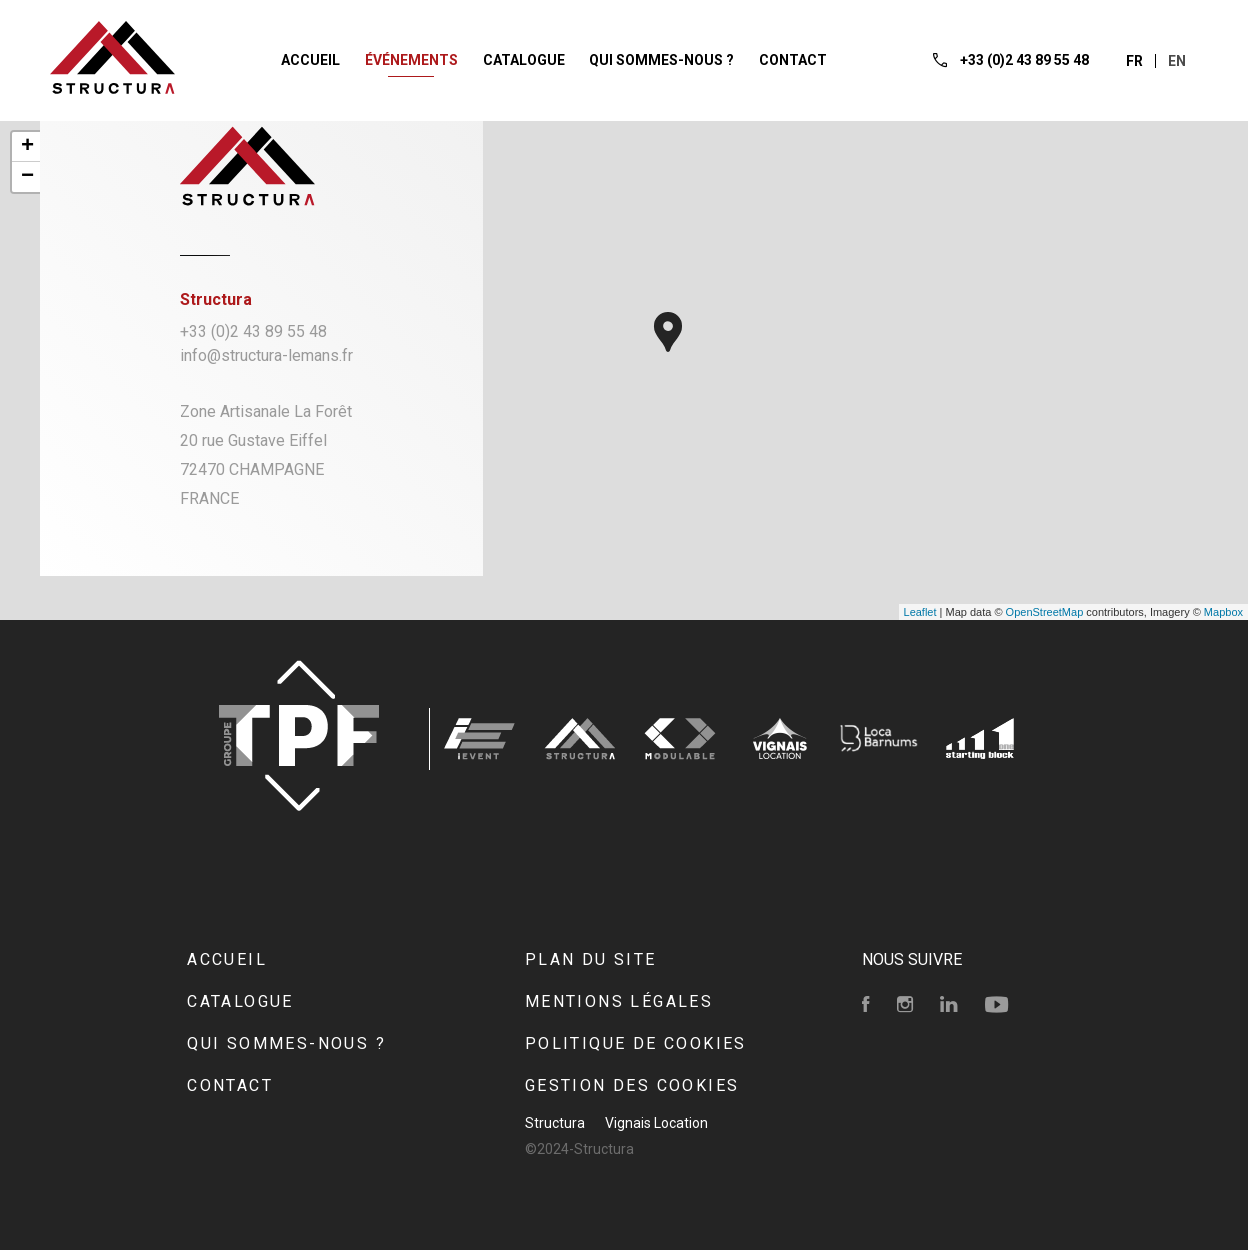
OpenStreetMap (1045, 612)
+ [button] (27, 147)
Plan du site (591, 959)
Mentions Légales (619, 1001)
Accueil (227, 959)
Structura (555, 1123)
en (1177, 61)
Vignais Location (656, 1123)
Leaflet (920, 612)
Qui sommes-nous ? (286, 1043)
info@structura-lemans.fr (266, 355)
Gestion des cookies (632, 1085)
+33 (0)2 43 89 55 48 (253, 331)
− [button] (27, 177)
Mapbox (1223, 612)
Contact (230, 1085)
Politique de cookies (636, 1043)
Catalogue (240, 1001)
